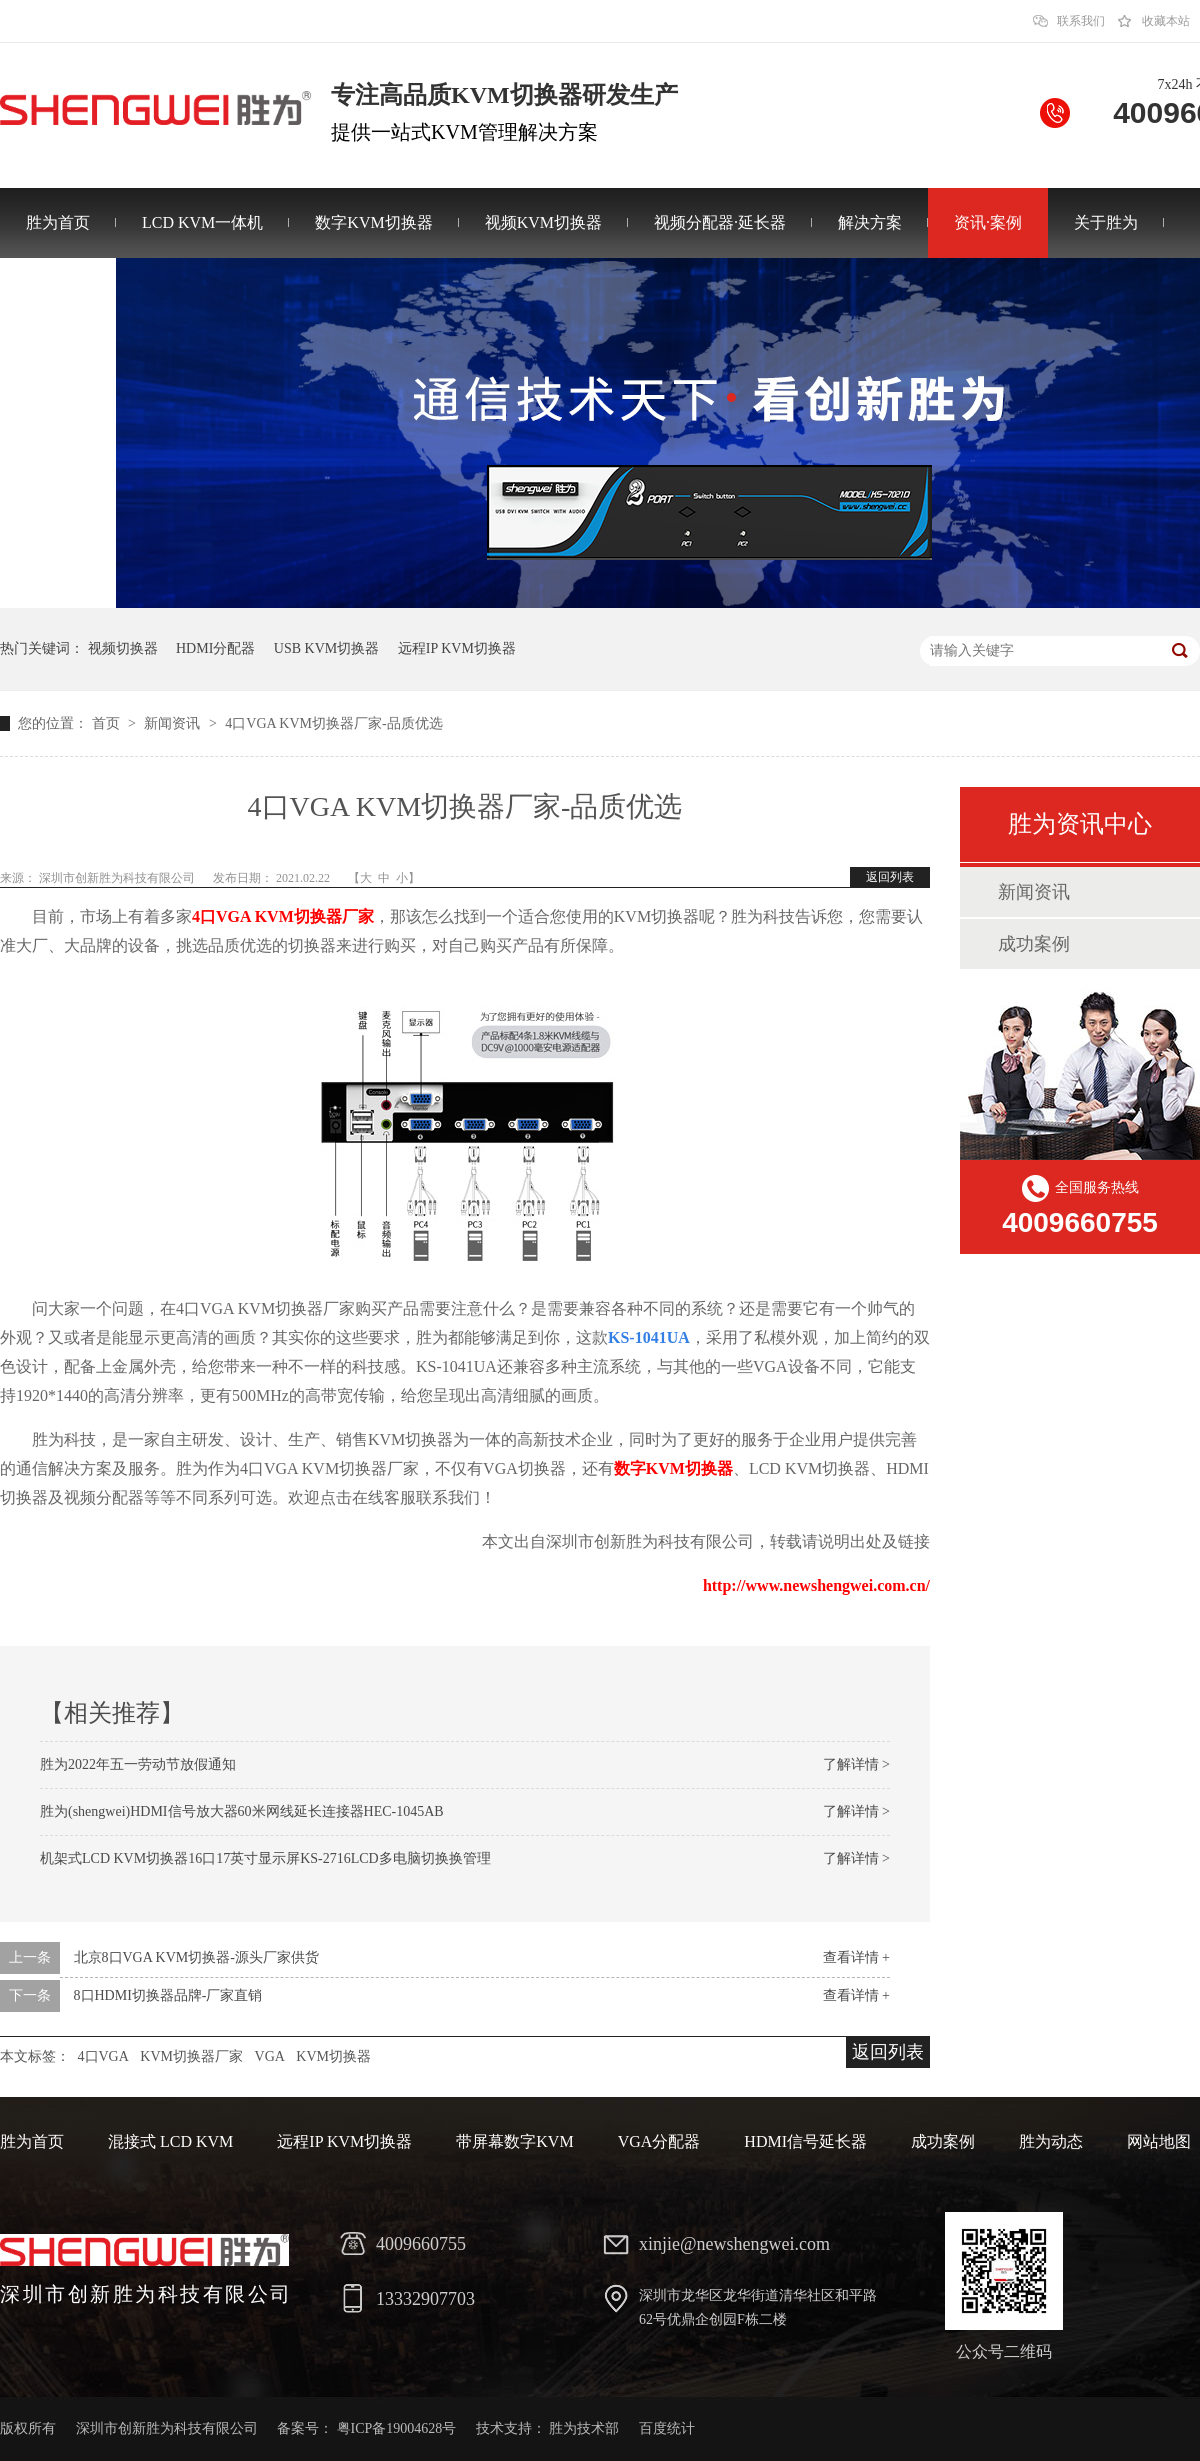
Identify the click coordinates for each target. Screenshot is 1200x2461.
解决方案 (870, 222)
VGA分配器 (659, 2141)
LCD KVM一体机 (202, 222)
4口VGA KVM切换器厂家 (283, 916)
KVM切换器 (333, 2056)
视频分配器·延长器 (720, 222)
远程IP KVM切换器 (457, 648)
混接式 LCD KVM (170, 2141)
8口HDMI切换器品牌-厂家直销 (168, 1995)
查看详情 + (856, 1957)
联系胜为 (58, 292)
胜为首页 (58, 222)
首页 (108, 723)
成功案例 (1034, 944)
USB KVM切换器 (326, 648)
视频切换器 (123, 648)
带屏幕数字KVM (514, 2141)
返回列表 (890, 877)
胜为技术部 (584, 2428)
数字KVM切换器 (373, 222)
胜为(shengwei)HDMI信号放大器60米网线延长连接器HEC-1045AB (242, 1811)
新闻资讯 (174, 723)
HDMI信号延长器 (805, 2141)
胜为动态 (1051, 2141)
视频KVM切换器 (543, 222)
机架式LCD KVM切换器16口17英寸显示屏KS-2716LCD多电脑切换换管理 (265, 1858)
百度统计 (667, 2428)
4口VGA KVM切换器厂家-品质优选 (333, 723)
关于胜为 (1106, 222)
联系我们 (1081, 21)
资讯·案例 (988, 222)
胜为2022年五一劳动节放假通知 (138, 1764)
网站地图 (1159, 2141)
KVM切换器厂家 (191, 2056)
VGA (270, 2056)
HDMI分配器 (215, 648)
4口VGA (103, 2056)
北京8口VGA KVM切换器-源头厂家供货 (196, 1957)
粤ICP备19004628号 (397, 2428)
